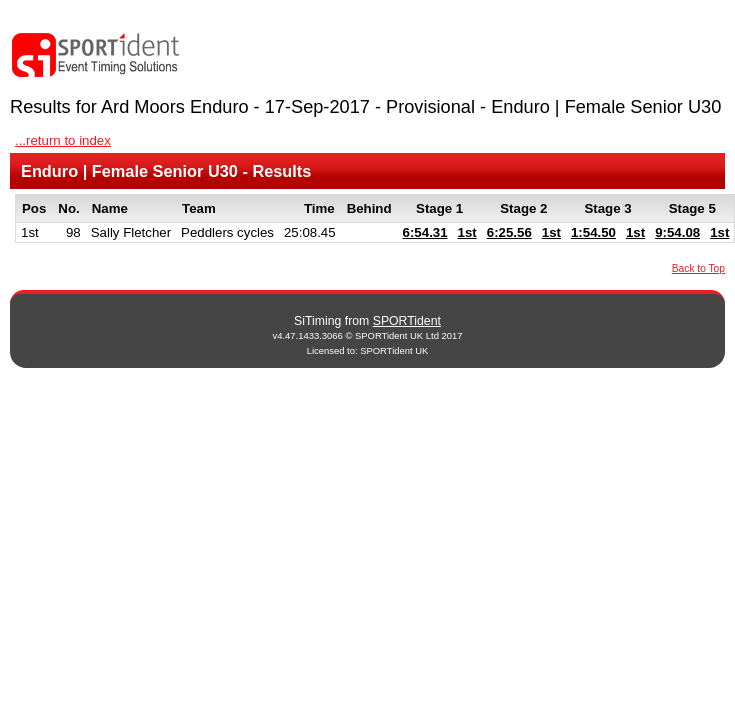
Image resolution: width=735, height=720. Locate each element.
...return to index (63, 140)
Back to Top (698, 268)
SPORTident (407, 321)
